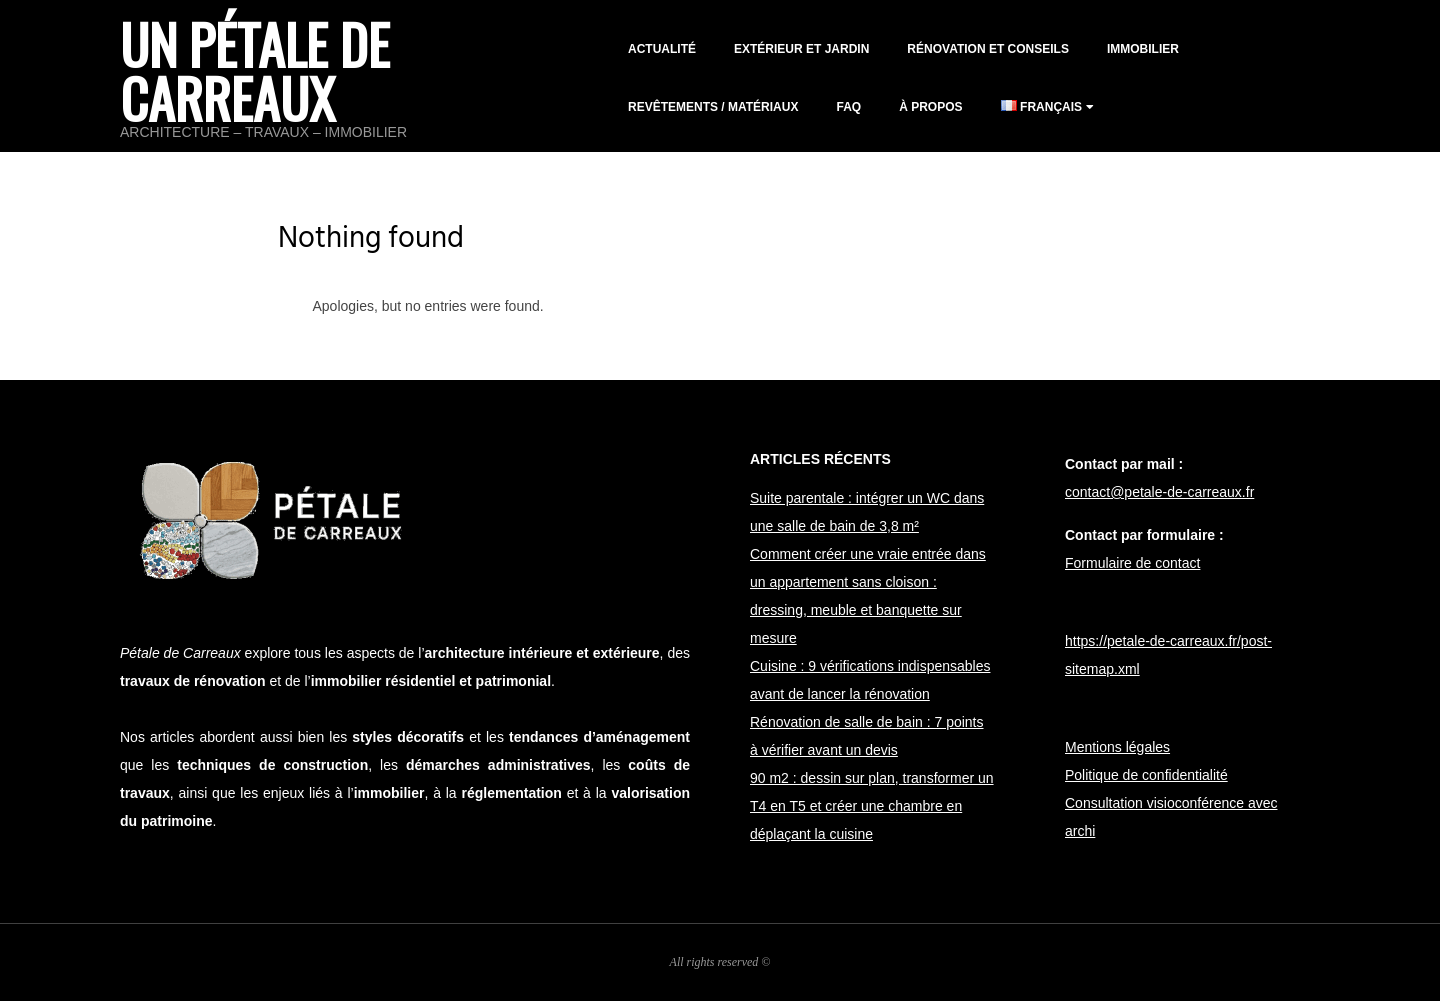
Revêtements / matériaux (713, 107)
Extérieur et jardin (801, 49)
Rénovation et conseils (988, 49)
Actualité (662, 49)
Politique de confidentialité (1146, 775)
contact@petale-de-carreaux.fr (1159, 492)
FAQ (848, 107)
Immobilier (1143, 49)
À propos (930, 107)
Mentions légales (1117, 747)
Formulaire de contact (1132, 563)
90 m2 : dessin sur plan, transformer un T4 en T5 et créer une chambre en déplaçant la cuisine (872, 806)
